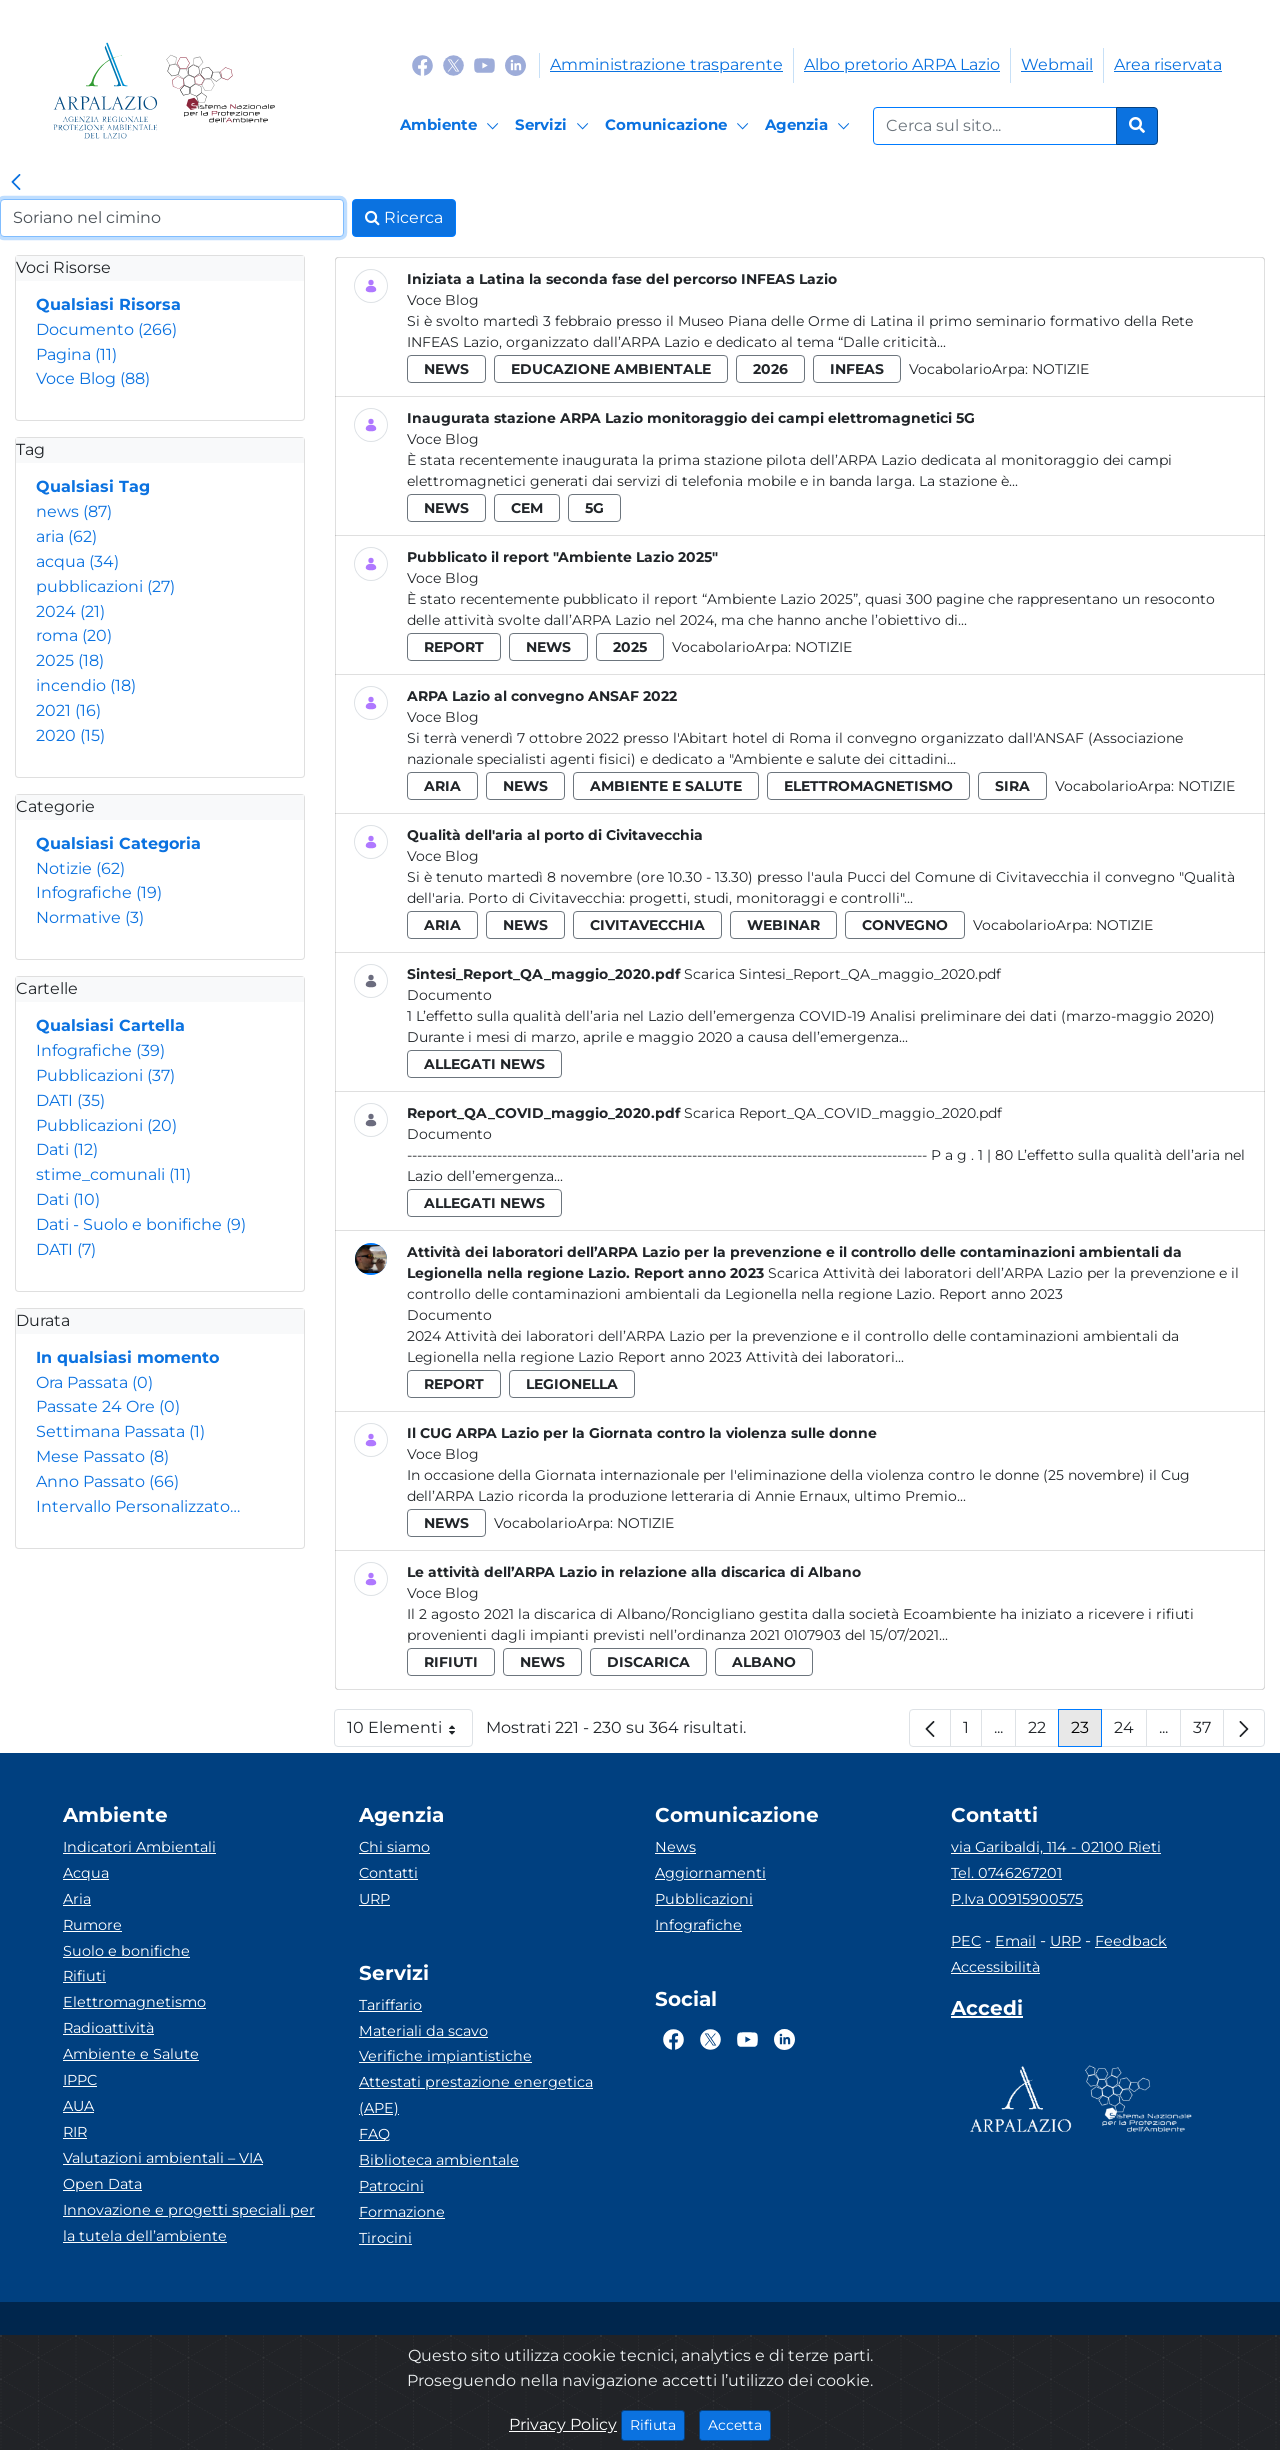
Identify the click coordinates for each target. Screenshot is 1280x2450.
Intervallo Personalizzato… (138, 1506)
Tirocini (385, 2238)
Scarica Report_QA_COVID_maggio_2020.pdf (843, 1113)
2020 (70, 735)
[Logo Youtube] (484, 64)
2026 (770, 369)
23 (1086, 1732)
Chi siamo (394, 1847)
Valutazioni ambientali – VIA (163, 2158)
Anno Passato (107, 1481)
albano (764, 1662)
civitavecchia (647, 925)
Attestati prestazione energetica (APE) (476, 2095)
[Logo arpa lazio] (105, 90)
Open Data (102, 2184)
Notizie (80, 868)
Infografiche (99, 892)
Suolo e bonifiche (126, 1951)
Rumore (92, 1925)
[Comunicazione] (680, 126)
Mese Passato (102, 1456)
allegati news (484, 1064)
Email (1015, 1941)
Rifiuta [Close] (657, 2424)
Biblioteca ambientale (439, 2160)
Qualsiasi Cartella (110, 1025)
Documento (106, 329)
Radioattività (108, 2028)
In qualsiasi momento (127, 1357)
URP (374, 1899)
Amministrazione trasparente (666, 64)
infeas (857, 369)
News (675, 1847)
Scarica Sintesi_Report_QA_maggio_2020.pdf (842, 974)
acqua (77, 561)
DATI (70, 1100)
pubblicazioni (105, 586)
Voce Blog (93, 378)
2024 (70, 611)
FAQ (374, 2134)
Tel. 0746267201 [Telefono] (1006, 1873)
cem (527, 508)
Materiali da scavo (423, 2031)
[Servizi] (555, 126)
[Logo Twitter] (453, 64)
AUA (78, 2106)
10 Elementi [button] (410, 1732)
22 (1043, 1732)
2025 (70, 660)
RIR (75, 2132)
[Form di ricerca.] (995, 126)
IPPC (80, 2080)
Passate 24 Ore (108, 1406)
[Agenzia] (810, 126)
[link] (16, 183)
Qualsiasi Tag (93, 486)
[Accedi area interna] (987, 2012)
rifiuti (451, 1662)
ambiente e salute (666, 786)
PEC (966, 1941)
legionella (572, 1384)
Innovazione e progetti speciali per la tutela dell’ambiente (189, 2223)
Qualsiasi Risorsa (108, 304)
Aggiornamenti (710, 1873)
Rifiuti (84, 1976)
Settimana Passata (120, 1431)
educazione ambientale (611, 369)
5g (594, 508)
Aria (77, 1899)
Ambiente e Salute (131, 2054)
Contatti (388, 1873)
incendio (86, 685)
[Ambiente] (452, 126)
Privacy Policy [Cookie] (563, 2424)
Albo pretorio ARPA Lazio (902, 64)
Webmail (1057, 64)
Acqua (86, 1873)
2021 (68, 710)
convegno (905, 925)
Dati (67, 1149)
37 (1208, 1732)
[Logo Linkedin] (515, 64)
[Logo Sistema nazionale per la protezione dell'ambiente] (220, 90)
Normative (90, 917)
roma (74, 635)
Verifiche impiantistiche (445, 2056)
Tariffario (390, 2005)
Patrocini (391, 2186)
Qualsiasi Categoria (118, 843)
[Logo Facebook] (422, 64)
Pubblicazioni (105, 1075)
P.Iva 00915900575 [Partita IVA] (1017, 1899)
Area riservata (1168, 64)
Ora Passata (94, 1382)
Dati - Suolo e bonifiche (141, 1224)
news (74, 511)
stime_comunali (113, 1174)
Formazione (402, 2212)
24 (1130, 1732)
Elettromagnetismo (134, 2002)
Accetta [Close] (739, 2424)
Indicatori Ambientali (139, 1847)
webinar (783, 925)
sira (1012, 786)
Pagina (76, 354)
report (454, 647)
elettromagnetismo (868, 786)
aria (66, 536)
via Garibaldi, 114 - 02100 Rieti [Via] (1056, 1847)
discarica (648, 1662)
